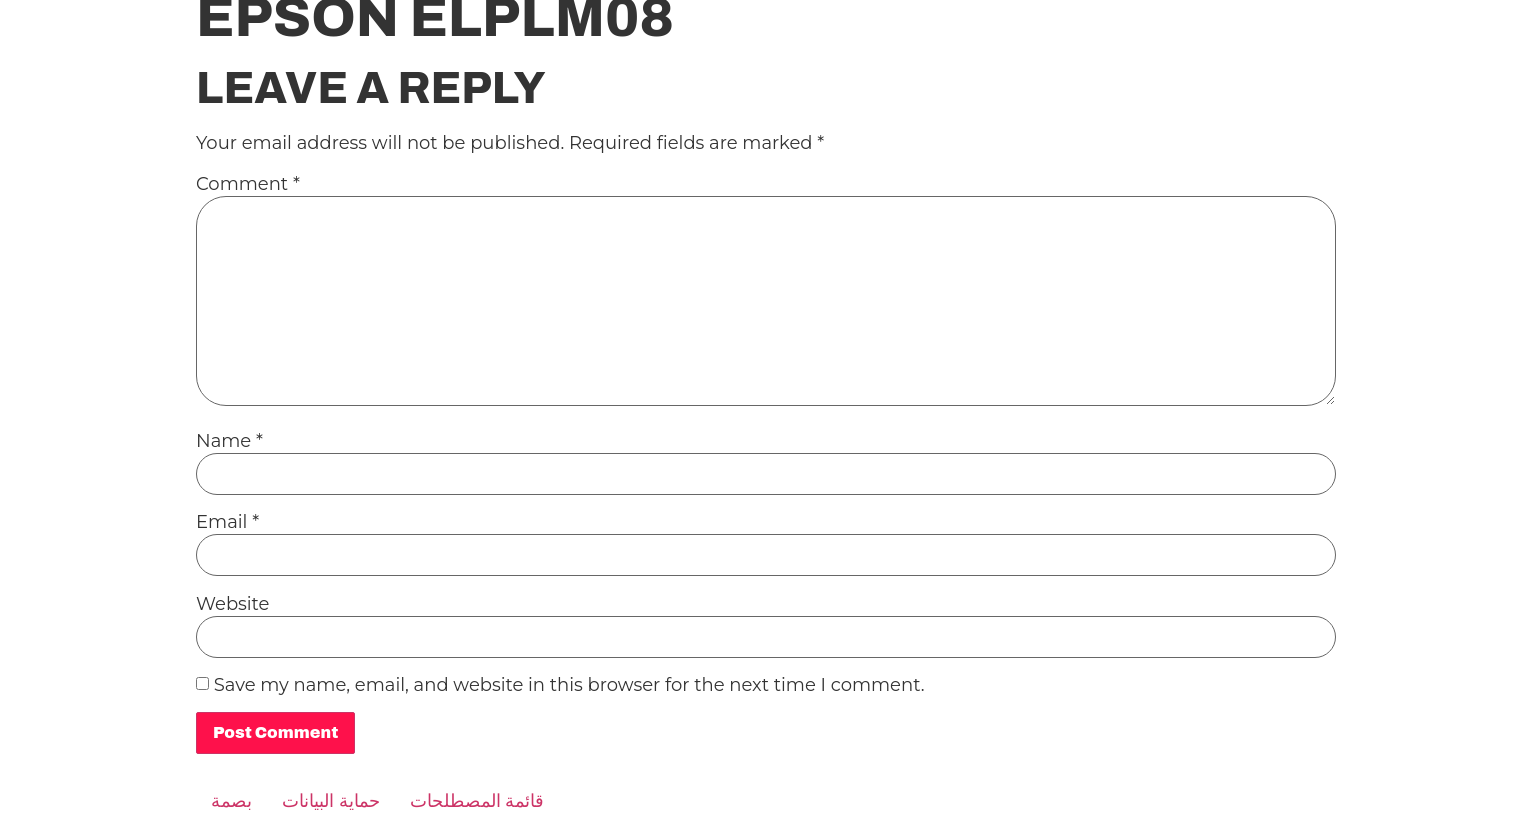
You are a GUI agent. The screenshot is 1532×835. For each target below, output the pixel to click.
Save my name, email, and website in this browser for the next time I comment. (569, 685)
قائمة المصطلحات (477, 801)
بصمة (231, 801)
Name (229, 441)
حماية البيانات (331, 801)
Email (227, 522)
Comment (248, 184)
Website (232, 604)
